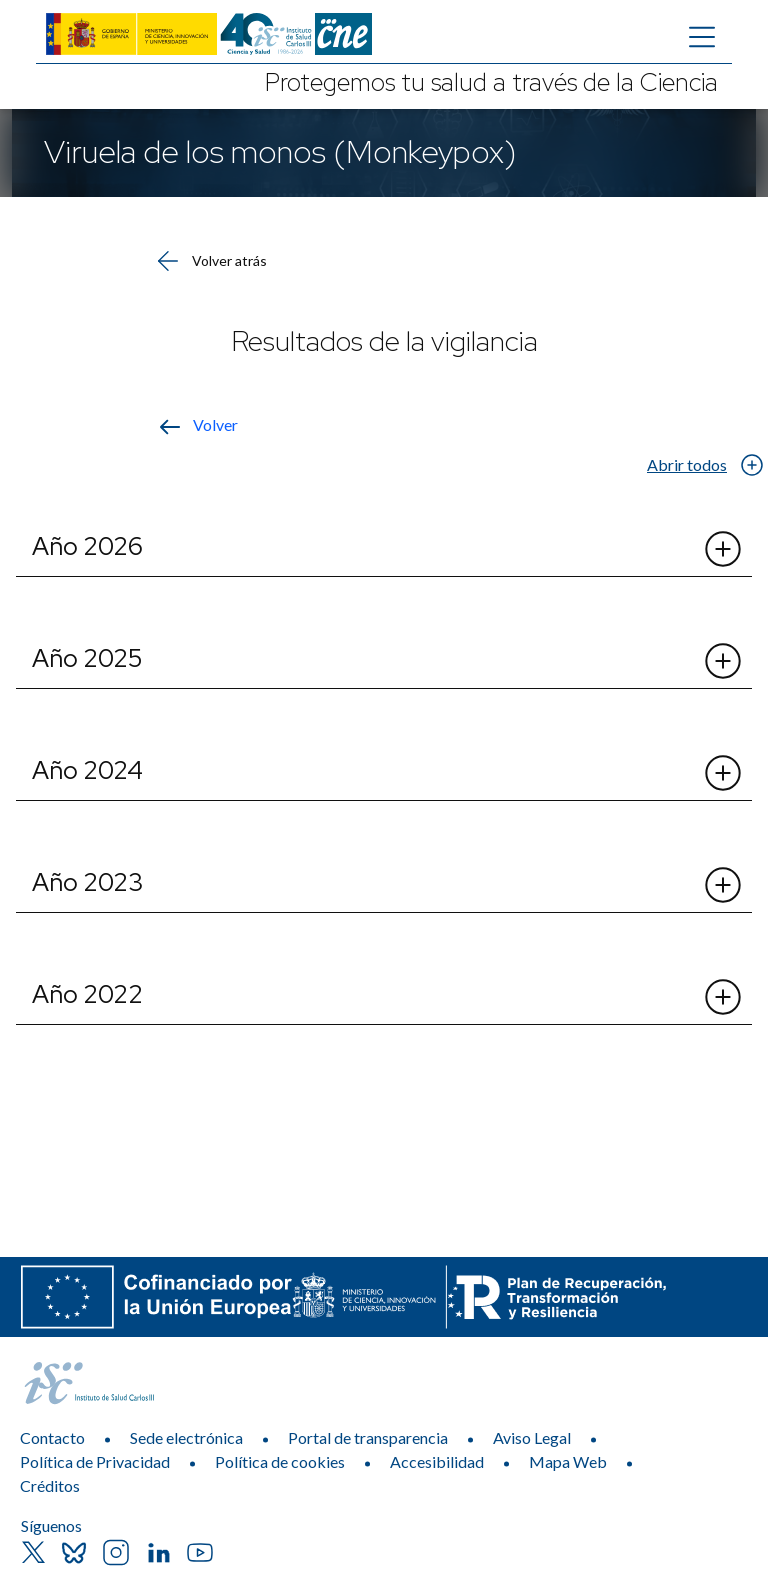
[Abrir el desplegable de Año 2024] (721, 773)
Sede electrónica (186, 1437)
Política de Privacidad (95, 1461)
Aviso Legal (532, 1437)
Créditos (50, 1485)
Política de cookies (280, 1461)
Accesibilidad (437, 1461)
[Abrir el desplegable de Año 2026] (721, 549)
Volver (215, 424)
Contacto (52, 1437)
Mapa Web (568, 1461)
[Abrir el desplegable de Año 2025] (721, 661)
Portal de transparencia (368, 1437)
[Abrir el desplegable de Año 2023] (721, 885)
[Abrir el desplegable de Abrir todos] (751, 464)
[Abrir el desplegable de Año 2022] (721, 997)
